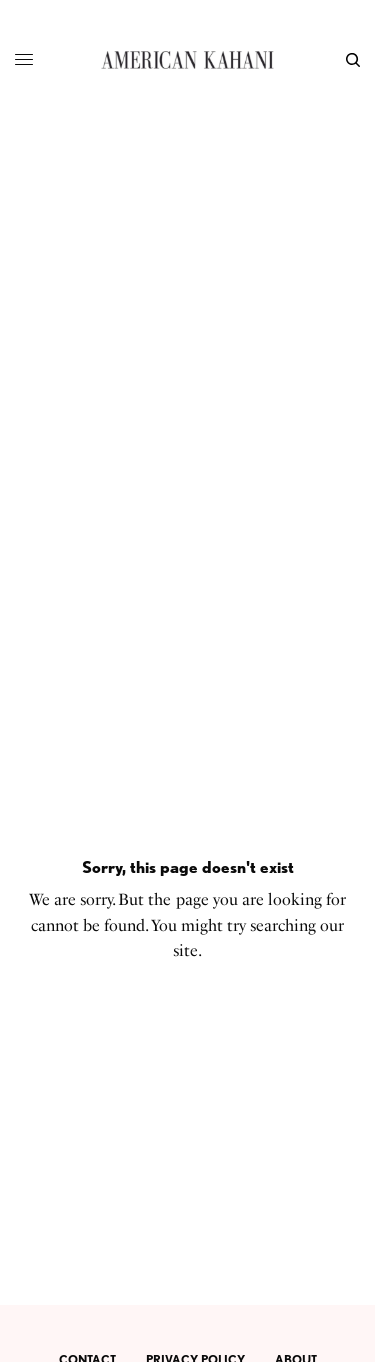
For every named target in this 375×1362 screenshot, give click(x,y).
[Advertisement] (187, 317)
